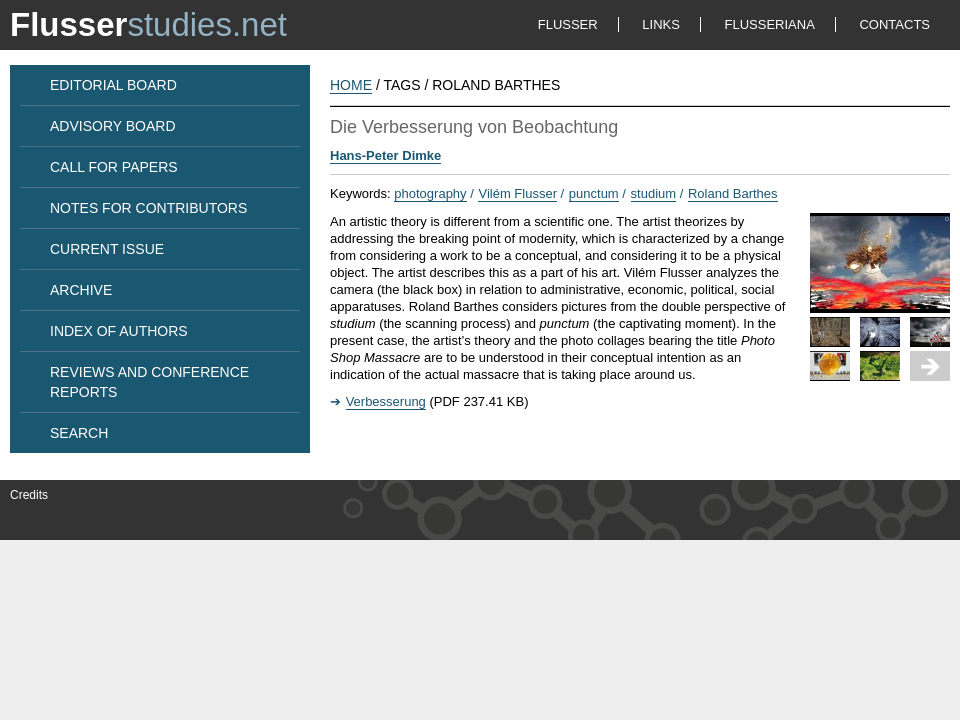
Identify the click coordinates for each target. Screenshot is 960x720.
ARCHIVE (81, 290)
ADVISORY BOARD (113, 126)
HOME (351, 85)
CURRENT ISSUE (107, 249)
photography (430, 193)
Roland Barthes (733, 193)
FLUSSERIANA (770, 24)
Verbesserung (386, 401)
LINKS (661, 24)
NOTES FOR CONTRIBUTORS (148, 208)
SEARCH (79, 433)
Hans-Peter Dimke (385, 155)
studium (654, 193)
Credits (29, 495)
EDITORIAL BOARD (113, 85)
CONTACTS (894, 24)
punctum (594, 193)
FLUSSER (568, 24)
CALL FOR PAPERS (114, 167)
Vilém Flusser (517, 193)
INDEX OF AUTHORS (119, 331)
